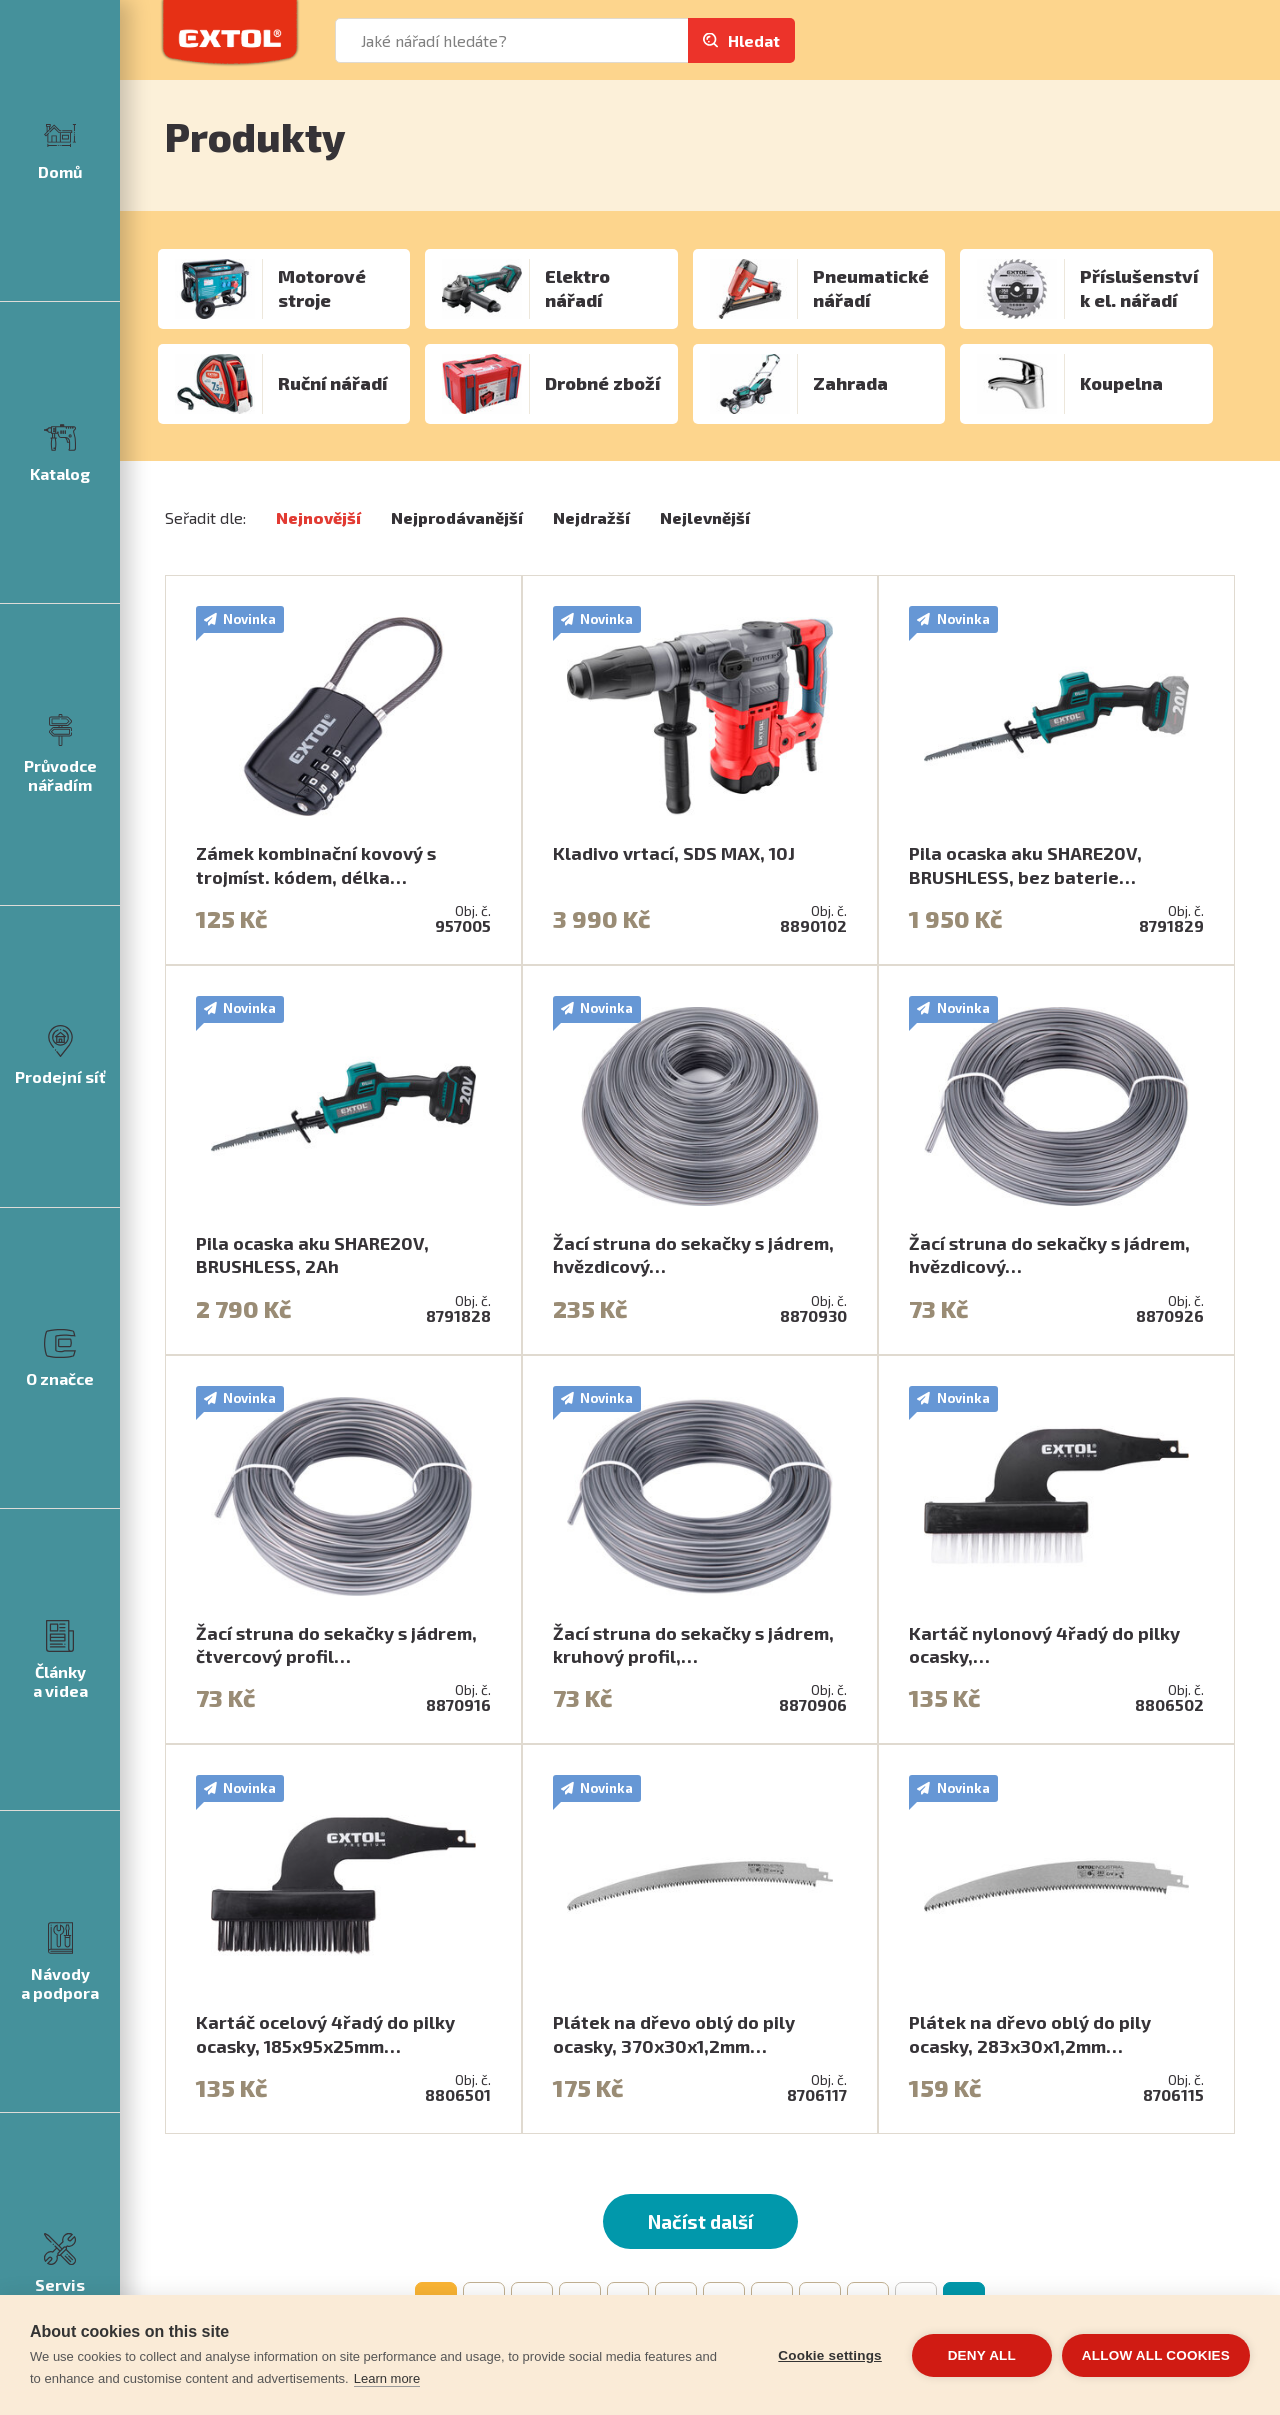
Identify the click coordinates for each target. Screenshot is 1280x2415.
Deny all (982, 2355)
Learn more (387, 2378)
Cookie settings (830, 2355)
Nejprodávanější (457, 517)
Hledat (754, 40)
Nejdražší (591, 517)
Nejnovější (318, 517)
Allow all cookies (1156, 2355)
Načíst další (700, 2221)
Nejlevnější (705, 517)
